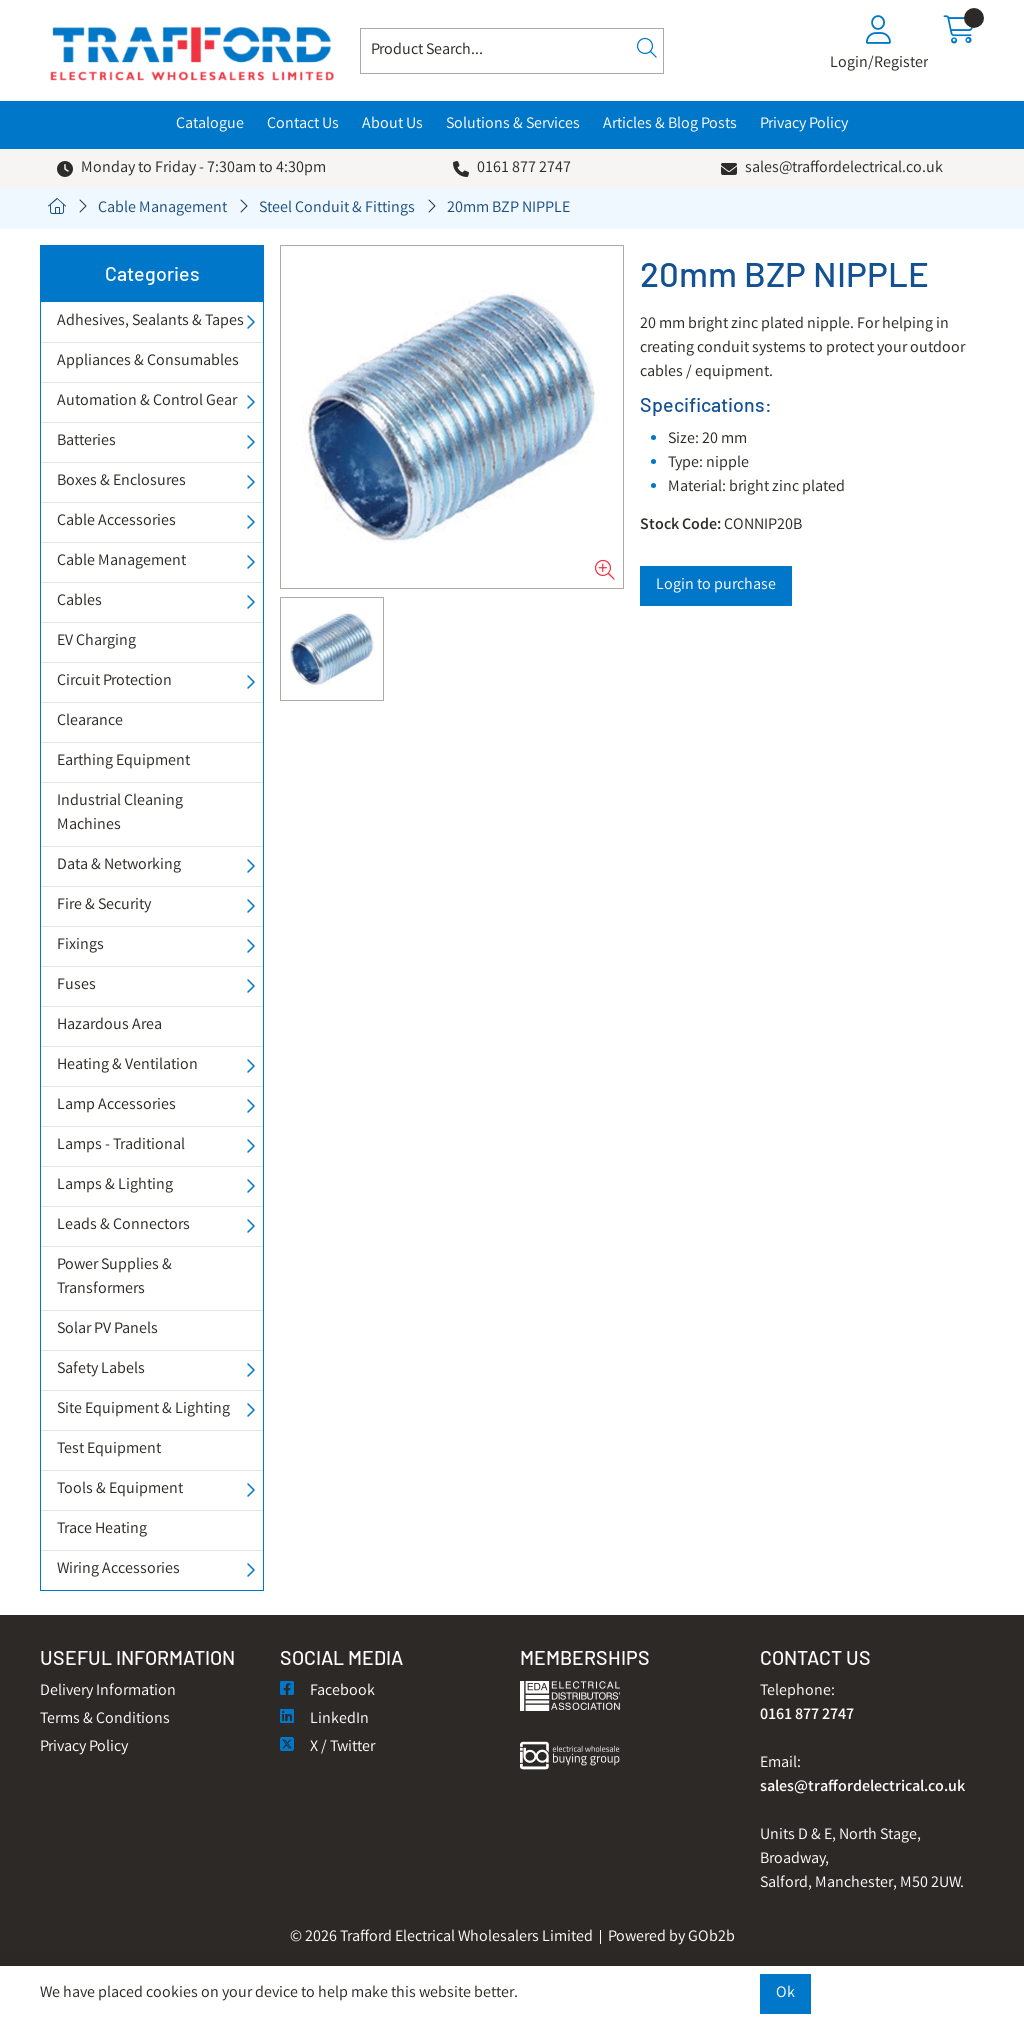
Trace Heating (102, 1529)
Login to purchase (716, 585)
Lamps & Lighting (115, 1185)
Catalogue (210, 124)
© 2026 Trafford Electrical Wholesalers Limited (441, 1937)
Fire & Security (104, 905)
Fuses (76, 985)
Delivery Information (108, 1691)
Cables (79, 601)
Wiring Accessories (118, 1569)
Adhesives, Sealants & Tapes (150, 321)
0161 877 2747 (524, 168)
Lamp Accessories (116, 1105)
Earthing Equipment (123, 761)
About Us (392, 124)
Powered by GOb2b (671, 1937)
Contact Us (303, 124)
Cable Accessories (116, 521)
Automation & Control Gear (147, 401)
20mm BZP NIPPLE (508, 208)
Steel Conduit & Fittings (337, 208)
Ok (785, 1993)
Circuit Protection (114, 681)
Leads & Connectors (123, 1225)
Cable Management (162, 208)
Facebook (327, 1691)
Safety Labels (101, 1369)
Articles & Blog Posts (670, 124)
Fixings (80, 945)
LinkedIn (324, 1719)
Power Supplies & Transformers (114, 1277)
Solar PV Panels (107, 1329)
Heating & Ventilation (127, 1065)
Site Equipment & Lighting (143, 1409)
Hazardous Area (109, 1025)
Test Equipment (109, 1449)
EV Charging (96, 641)
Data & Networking (119, 865)
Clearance (90, 721)
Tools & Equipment (120, 1489)
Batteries (86, 441)
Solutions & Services (513, 124)
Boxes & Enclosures (121, 481)
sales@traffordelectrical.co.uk (844, 168)
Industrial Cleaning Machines (120, 813)
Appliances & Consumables (148, 361)
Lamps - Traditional (121, 1145)
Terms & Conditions (105, 1719)
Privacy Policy (804, 124)
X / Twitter (327, 1747)
